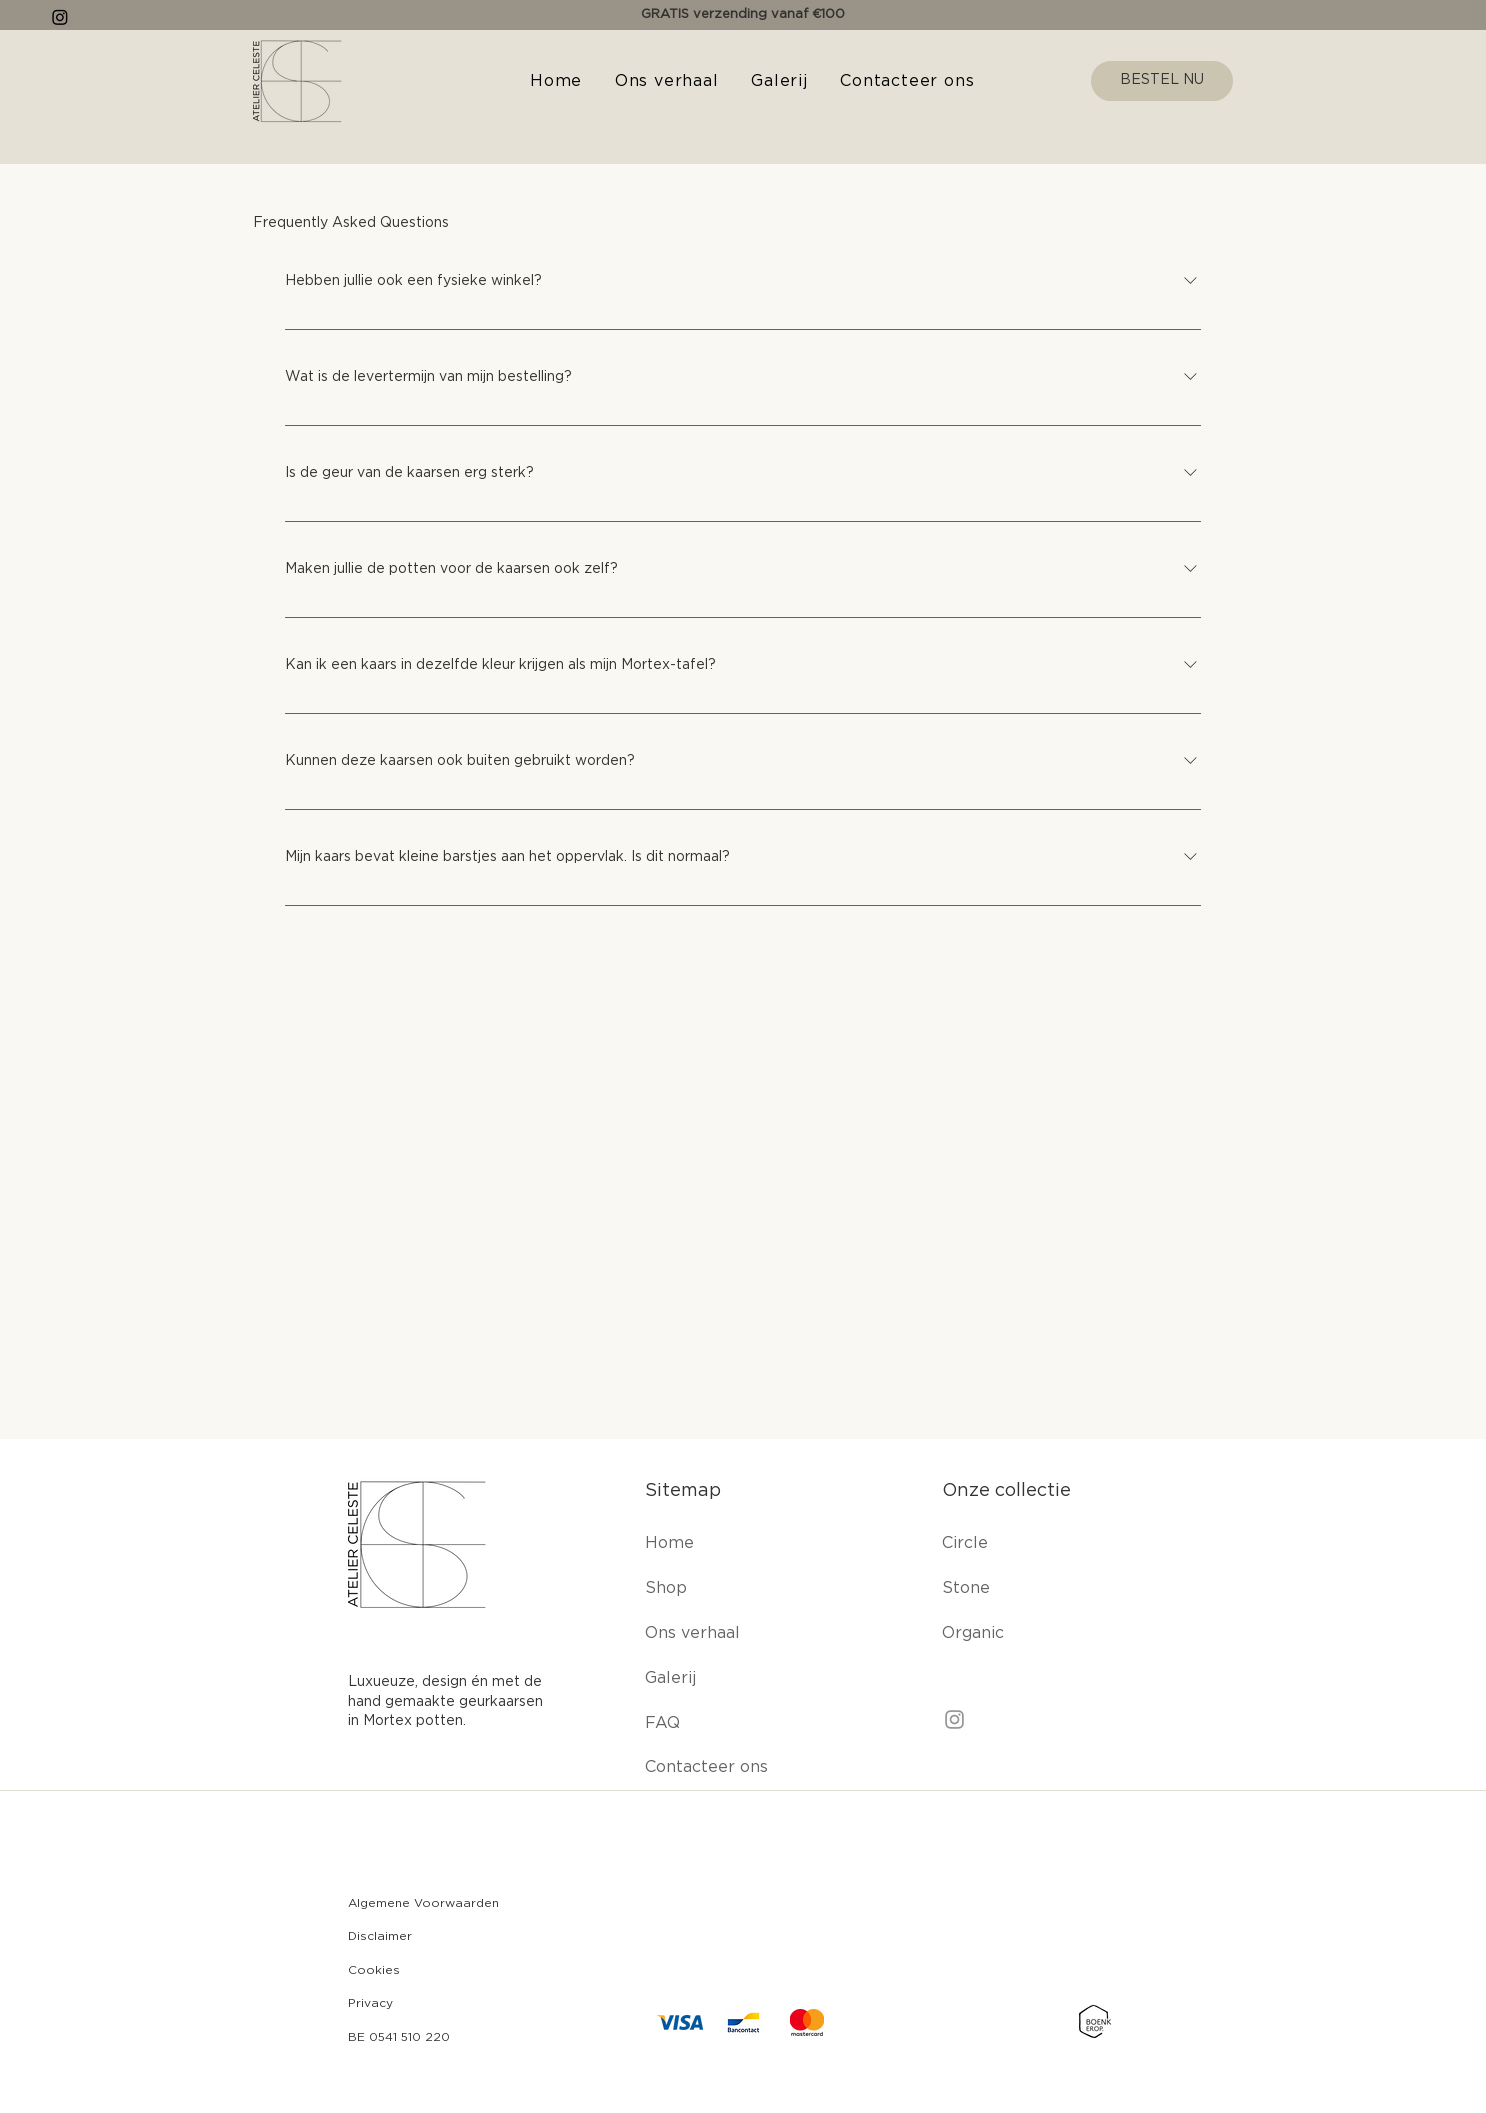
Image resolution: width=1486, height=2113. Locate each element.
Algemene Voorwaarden (423, 1903)
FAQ (662, 1723)
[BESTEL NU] (1162, 81)
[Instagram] (954, 1719)
